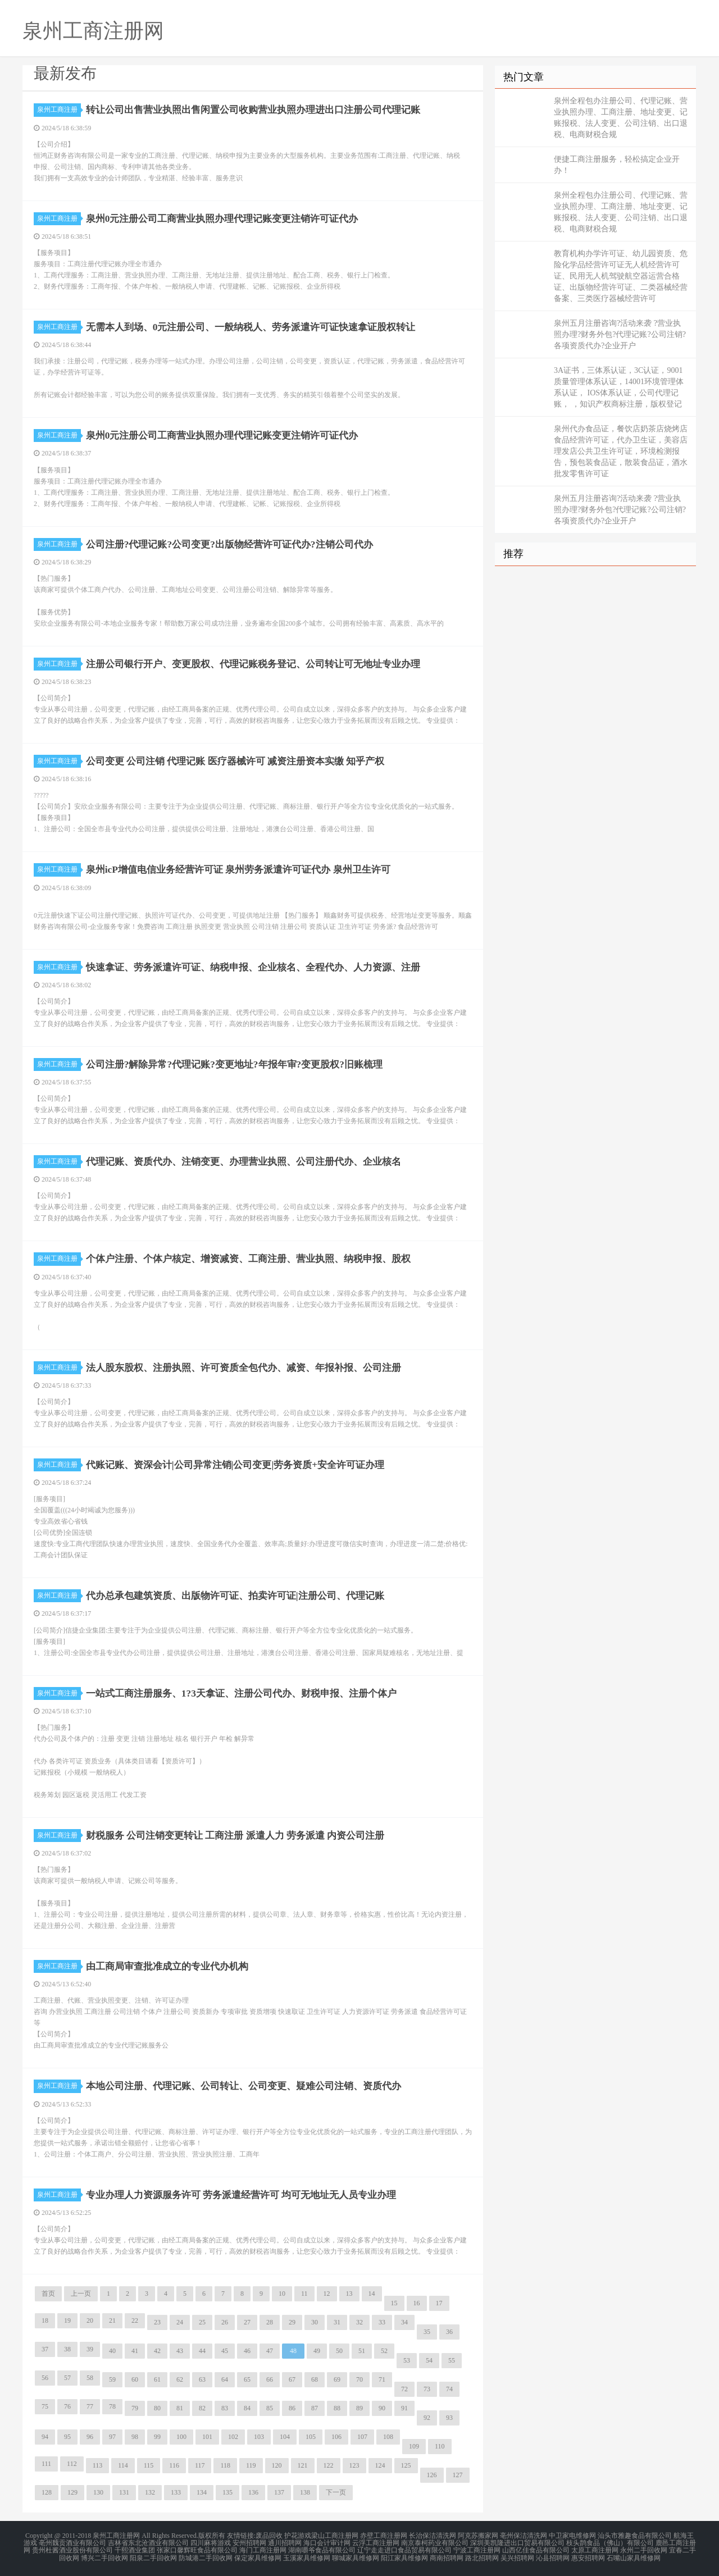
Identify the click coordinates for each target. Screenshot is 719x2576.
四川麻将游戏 (210, 2542)
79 (134, 2408)
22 (134, 2320)
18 (45, 2320)
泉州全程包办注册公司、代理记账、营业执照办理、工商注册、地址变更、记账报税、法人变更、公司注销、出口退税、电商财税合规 (621, 118)
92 (427, 2418)
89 (359, 2408)
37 (45, 2349)
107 (362, 2437)
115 (149, 2465)
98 (134, 2437)
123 (354, 2465)
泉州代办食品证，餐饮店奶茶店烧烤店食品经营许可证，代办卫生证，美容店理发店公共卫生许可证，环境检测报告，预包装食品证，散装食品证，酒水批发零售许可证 (621, 451)
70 (359, 2379)
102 (233, 2437)
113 (98, 2465)
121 (303, 2465)
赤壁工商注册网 (383, 2535)
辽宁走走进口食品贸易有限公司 (404, 2549)
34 (404, 2322)
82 (202, 2408)
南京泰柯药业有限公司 (434, 2542)
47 (269, 2351)
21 (112, 2320)
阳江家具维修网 (404, 2556)
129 (72, 2492)
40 (112, 2351)
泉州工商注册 (59, 109)
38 (67, 2349)
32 (359, 2322)
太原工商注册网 (594, 2549)
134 (202, 2492)
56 (45, 2378)
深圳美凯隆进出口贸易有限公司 (517, 2542)
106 (336, 2437)
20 (90, 2320)
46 (247, 2351)
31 (337, 2322)
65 (247, 2379)
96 (90, 2437)
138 (305, 2492)
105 (311, 2437)
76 (67, 2406)
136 (253, 2492)
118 (225, 2465)
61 (157, 2379)
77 (90, 2406)
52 (384, 2351)
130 (98, 2492)
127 (458, 2475)
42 (157, 2351)
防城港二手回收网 (206, 2556)
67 (292, 2379)
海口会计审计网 (327, 2542)
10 (282, 2293)
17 (439, 2303)
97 (112, 2437)
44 (202, 2351)
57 (67, 2378)
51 (361, 2351)
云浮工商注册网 (375, 2542)
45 (224, 2351)
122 (329, 2465)
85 (269, 2408)
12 (327, 2293)
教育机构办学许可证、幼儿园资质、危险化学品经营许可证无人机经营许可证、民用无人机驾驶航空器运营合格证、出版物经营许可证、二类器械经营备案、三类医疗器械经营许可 (621, 276)
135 (227, 2492)
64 (224, 2379)
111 (46, 2464)
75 (45, 2406)
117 (200, 2465)
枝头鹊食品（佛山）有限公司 (610, 2542)
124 (380, 2465)
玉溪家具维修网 (306, 2556)
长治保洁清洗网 (432, 2535)
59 (112, 2379)
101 (207, 2437)
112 (72, 2464)
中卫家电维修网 (572, 2535)
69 (337, 2379)
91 (404, 2408)
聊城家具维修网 (355, 2556)
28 (269, 2322)
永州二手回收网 (643, 2549)
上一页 (81, 2293)
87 (314, 2408)
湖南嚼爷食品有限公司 (322, 2549)
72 (404, 2389)
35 (427, 2332)
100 (181, 2437)
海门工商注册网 (262, 2549)
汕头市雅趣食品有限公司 (635, 2535)
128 (47, 2492)
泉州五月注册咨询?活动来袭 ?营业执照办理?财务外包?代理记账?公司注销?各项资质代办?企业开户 (620, 334)
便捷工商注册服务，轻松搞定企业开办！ (617, 165)
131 (124, 2492)
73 (427, 2389)
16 (416, 2303)
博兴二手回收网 (104, 2556)
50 (339, 2351)
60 (134, 2379)
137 (279, 2492)
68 (314, 2379)
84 (247, 2408)
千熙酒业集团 (135, 2549)
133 (176, 2492)
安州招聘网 (249, 2542)
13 (349, 2293)
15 (394, 2303)
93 (449, 2418)
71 (382, 2379)
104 (285, 2437)
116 (174, 2465)
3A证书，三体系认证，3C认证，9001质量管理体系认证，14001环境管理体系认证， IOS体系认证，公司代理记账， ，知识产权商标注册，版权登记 (619, 387)
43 (179, 2351)
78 (112, 2406)
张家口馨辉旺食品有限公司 (197, 2549)
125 (406, 2465)
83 (224, 2408)
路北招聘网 (482, 2556)
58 (90, 2378)
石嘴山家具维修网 (634, 2556)
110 (440, 2446)
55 (451, 2360)
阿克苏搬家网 (478, 2535)
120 (277, 2465)
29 (292, 2322)
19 (67, 2320)
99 (157, 2437)
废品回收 (269, 2535)
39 (90, 2349)
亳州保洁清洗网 (523, 2535)
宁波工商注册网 (476, 2549)
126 (432, 2475)
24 (179, 2322)
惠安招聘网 (588, 2556)
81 (179, 2408)
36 (449, 2332)
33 (382, 2322)
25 (202, 2322)
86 (292, 2408)
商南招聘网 (446, 2556)
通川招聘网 (285, 2542)
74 (449, 2389)
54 (429, 2360)
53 (406, 2360)
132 (150, 2492)
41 (134, 2351)
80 (157, 2408)
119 (251, 2465)
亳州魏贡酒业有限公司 (72, 2542)
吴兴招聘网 (517, 2556)
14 (371, 2293)
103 (259, 2437)
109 (414, 2446)
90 (382, 2408)
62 (179, 2379)
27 (247, 2322)
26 (224, 2322)
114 (123, 2465)
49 (316, 2351)
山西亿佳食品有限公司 (536, 2549)
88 (337, 2408)
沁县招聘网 (553, 2556)
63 (202, 2379)
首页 (48, 2293)
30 (314, 2322)
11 (304, 2293)
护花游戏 (297, 2535)
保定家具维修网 (257, 2556)
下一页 (336, 2492)
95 (67, 2437)
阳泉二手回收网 (153, 2556)
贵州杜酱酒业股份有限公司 (72, 2549)
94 (45, 2437)
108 (388, 2437)
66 (269, 2379)
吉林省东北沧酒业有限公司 (148, 2542)
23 (157, 2322)
